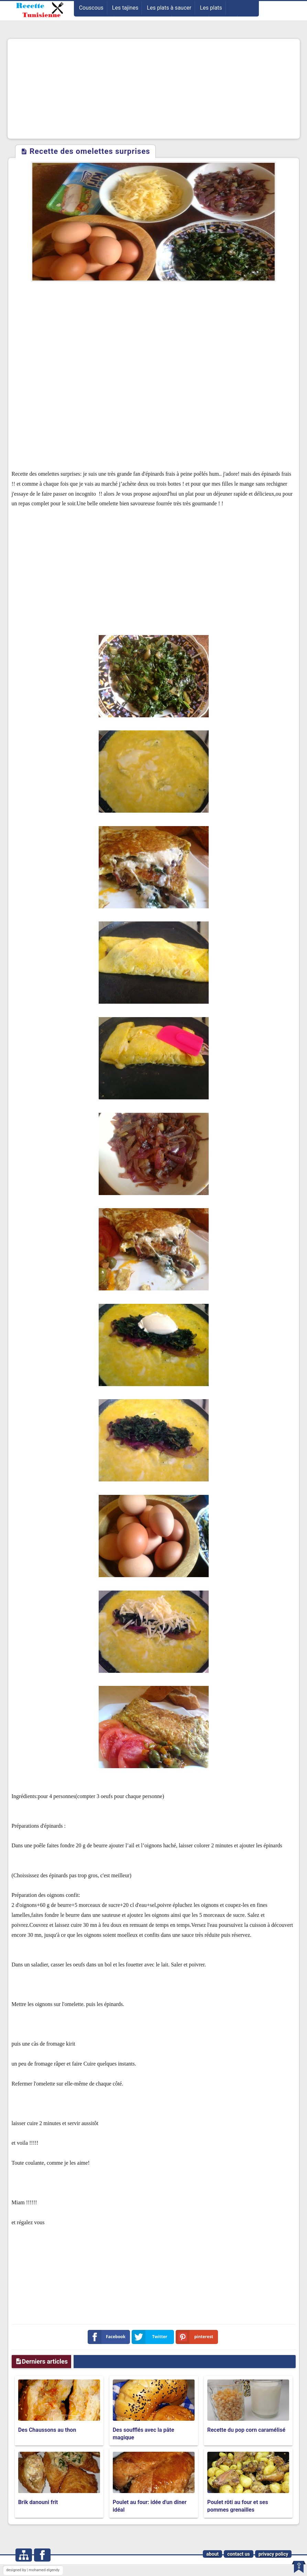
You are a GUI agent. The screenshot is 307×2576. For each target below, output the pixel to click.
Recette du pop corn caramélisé (246, 2430)
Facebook (108, 2337)
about (212, 2554)
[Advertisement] (153, 89)
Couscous (91, 7)
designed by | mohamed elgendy (32, 2570)
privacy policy (273, 2554)
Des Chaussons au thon (47, 2430)
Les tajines (125, 7)
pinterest (195, 2337)
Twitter (150, 2337)
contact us (238, 2554)
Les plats (211, 7)
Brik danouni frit (38, 2502)
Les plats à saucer (169, 7)
